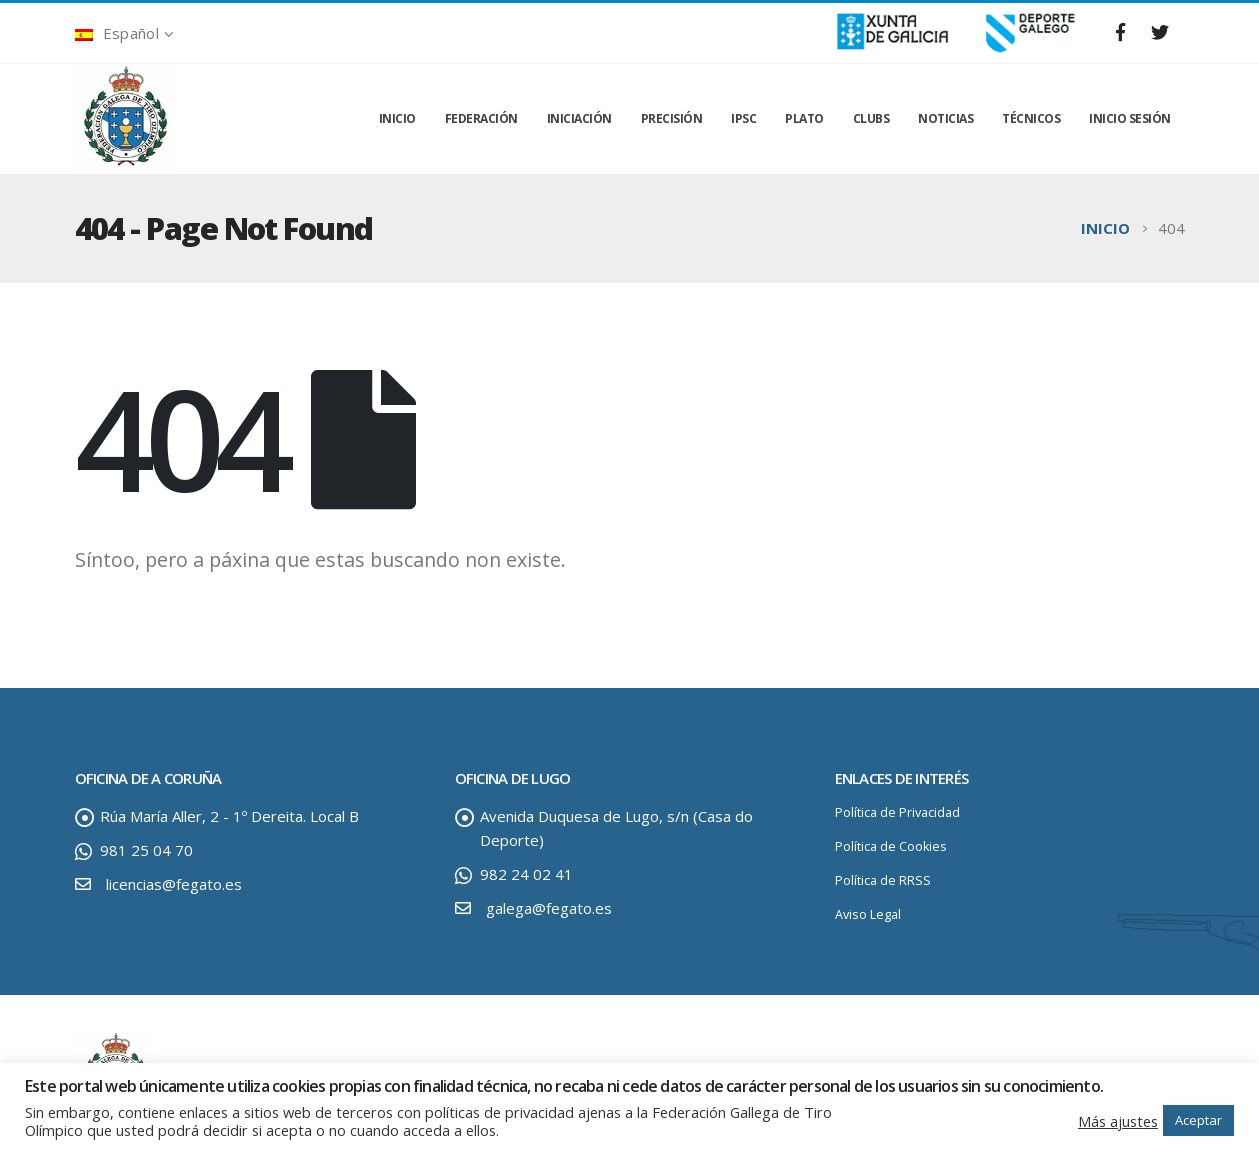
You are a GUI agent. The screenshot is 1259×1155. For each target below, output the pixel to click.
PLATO (804, 118)
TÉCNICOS (1031, 118)
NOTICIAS (945, 118)
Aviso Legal (868, 914)
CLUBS (871, 118)
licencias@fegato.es (174, 884)
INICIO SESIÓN (1130, 118)
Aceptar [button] (1198, 1120)
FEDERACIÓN (481, 118)
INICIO (397, 118)
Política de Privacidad (897, 812)
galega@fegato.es (549, 908)
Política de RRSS (883, 880)
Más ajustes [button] (1118, 1121)
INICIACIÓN (579, 118)
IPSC (743, 118)
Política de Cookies (891, 846)
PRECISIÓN (672, 118)
